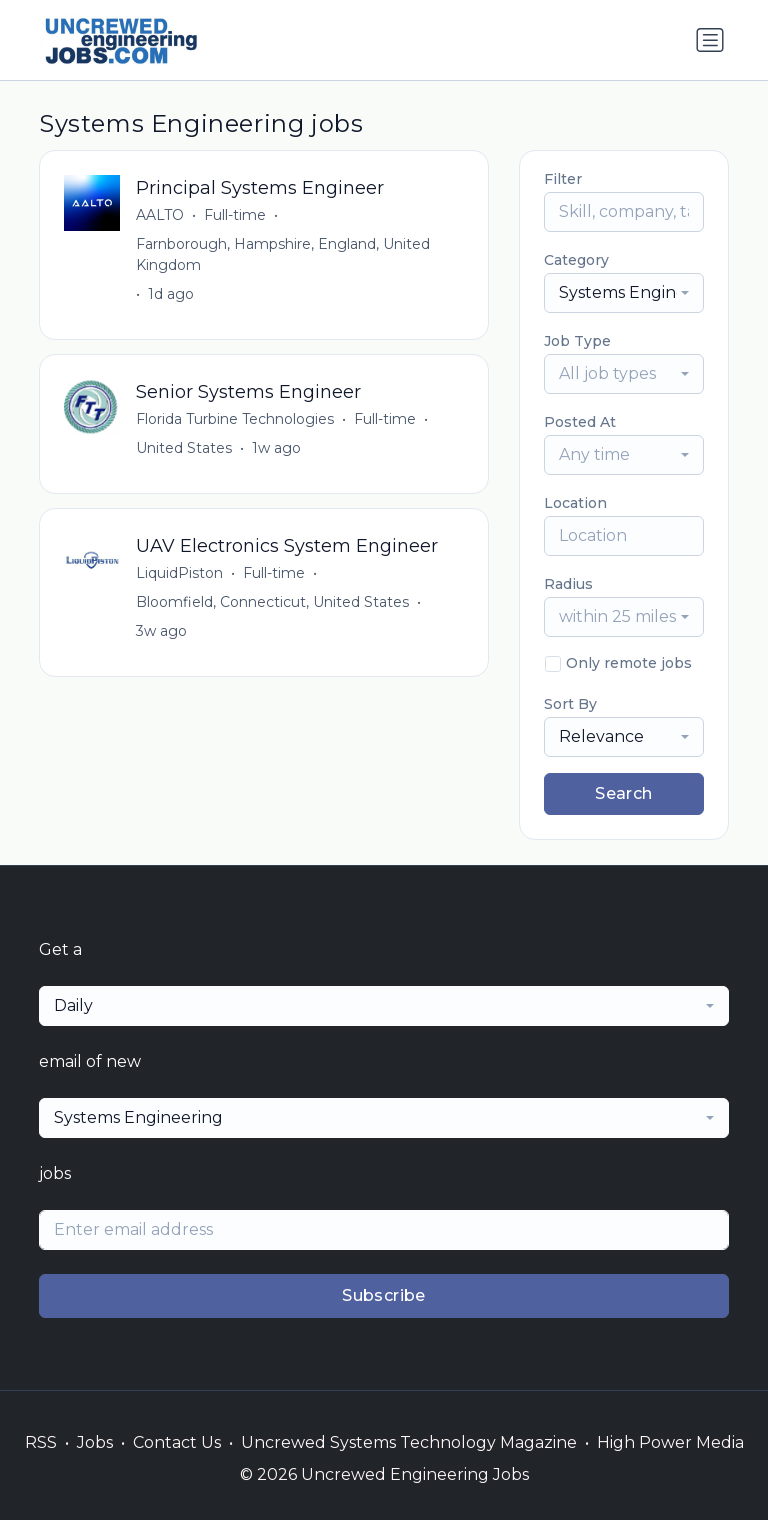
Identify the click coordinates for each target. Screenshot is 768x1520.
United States (184, 448)
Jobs (95, 1442)
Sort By (570, 704)
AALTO (160, 215)
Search (623, 793)
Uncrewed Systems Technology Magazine (409, 1442)
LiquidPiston (179, 573)
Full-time (235, 215)
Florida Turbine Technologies (235, 419)
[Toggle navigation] (710, 40)
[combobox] (624, 293)
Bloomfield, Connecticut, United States (272, 602)
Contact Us (177, 1442)
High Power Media (670, 1442)
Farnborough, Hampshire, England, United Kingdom (283, 254)
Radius (568, 584)
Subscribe (384, 1295)
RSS (41, 1442)
